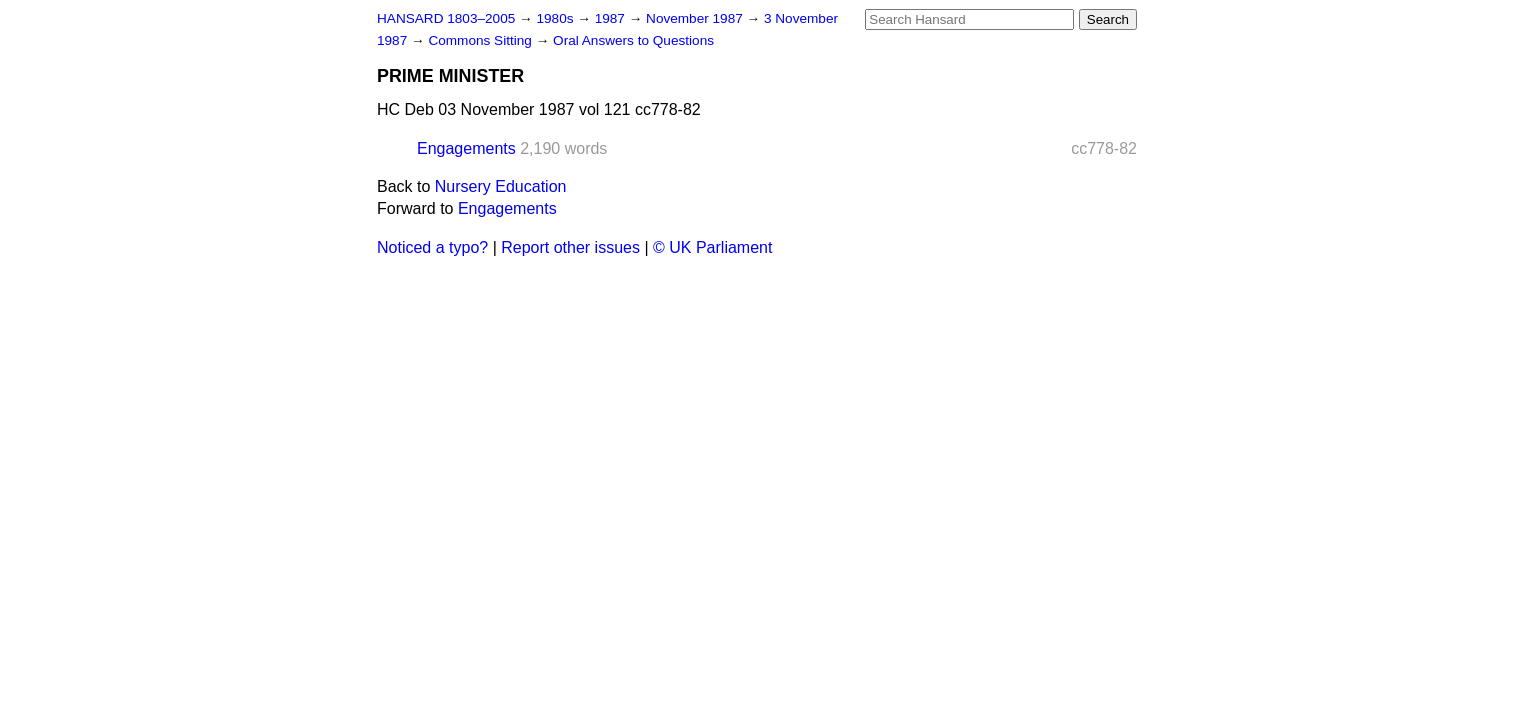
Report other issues (570, 247)
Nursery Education (501, 186)
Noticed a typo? (432, 247)
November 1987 (696, 18)
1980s (556, 18)
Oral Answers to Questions (633, 40)
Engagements (466, 148)
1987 (612, 18)
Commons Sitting (481, 40)
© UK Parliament (712, 247)
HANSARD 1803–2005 (446, 18)
